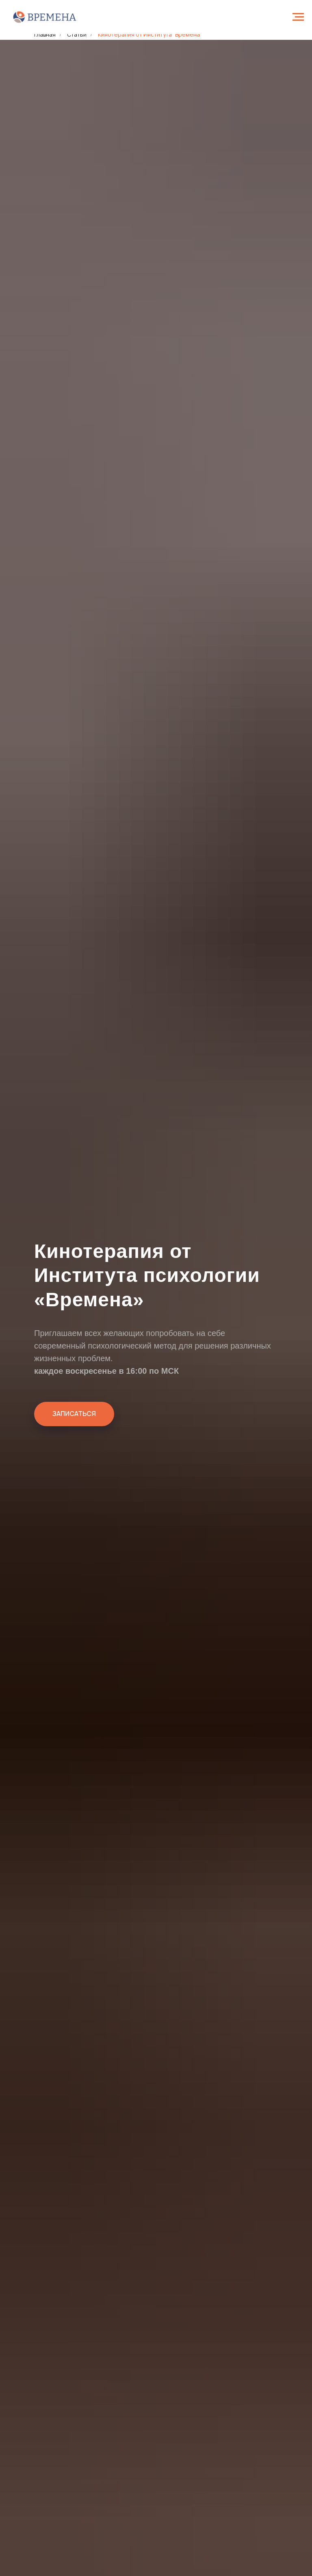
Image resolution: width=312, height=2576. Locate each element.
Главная (45, 34)
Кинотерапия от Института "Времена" (150, 34)
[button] (74, 1414)
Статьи (77, 34)
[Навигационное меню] (298, 17)
